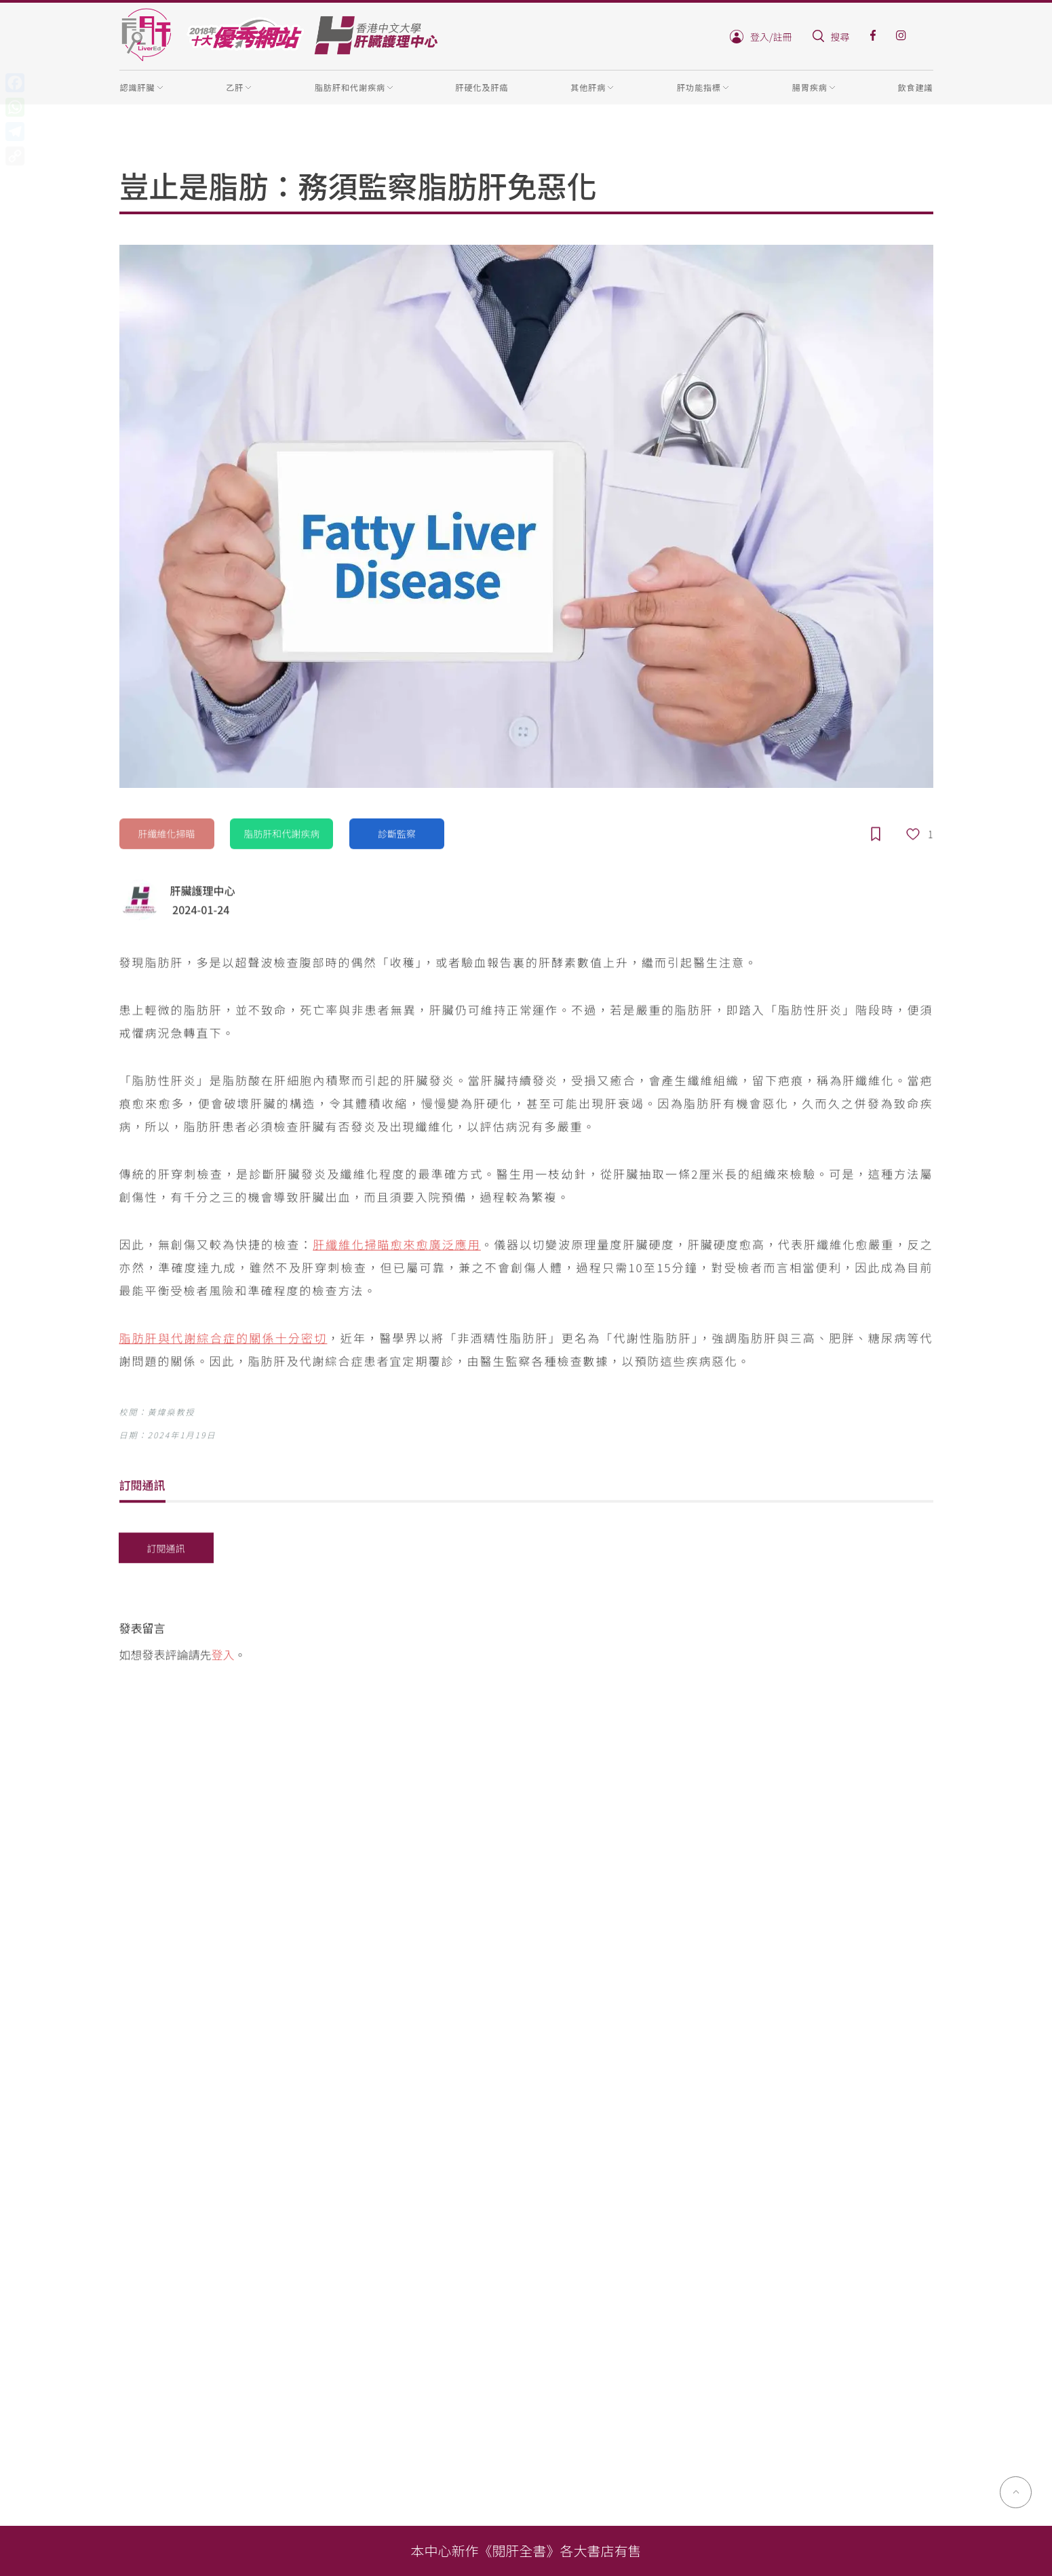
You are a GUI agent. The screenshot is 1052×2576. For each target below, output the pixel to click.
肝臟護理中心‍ (202, 892)
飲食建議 (915, 87)
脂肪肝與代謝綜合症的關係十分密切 (223, 1339)
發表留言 (142, 1629)
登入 (223, 1656)
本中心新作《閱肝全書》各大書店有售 (526, 2550)
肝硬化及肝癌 (482, 87)
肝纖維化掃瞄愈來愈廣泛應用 (397, 1245)
